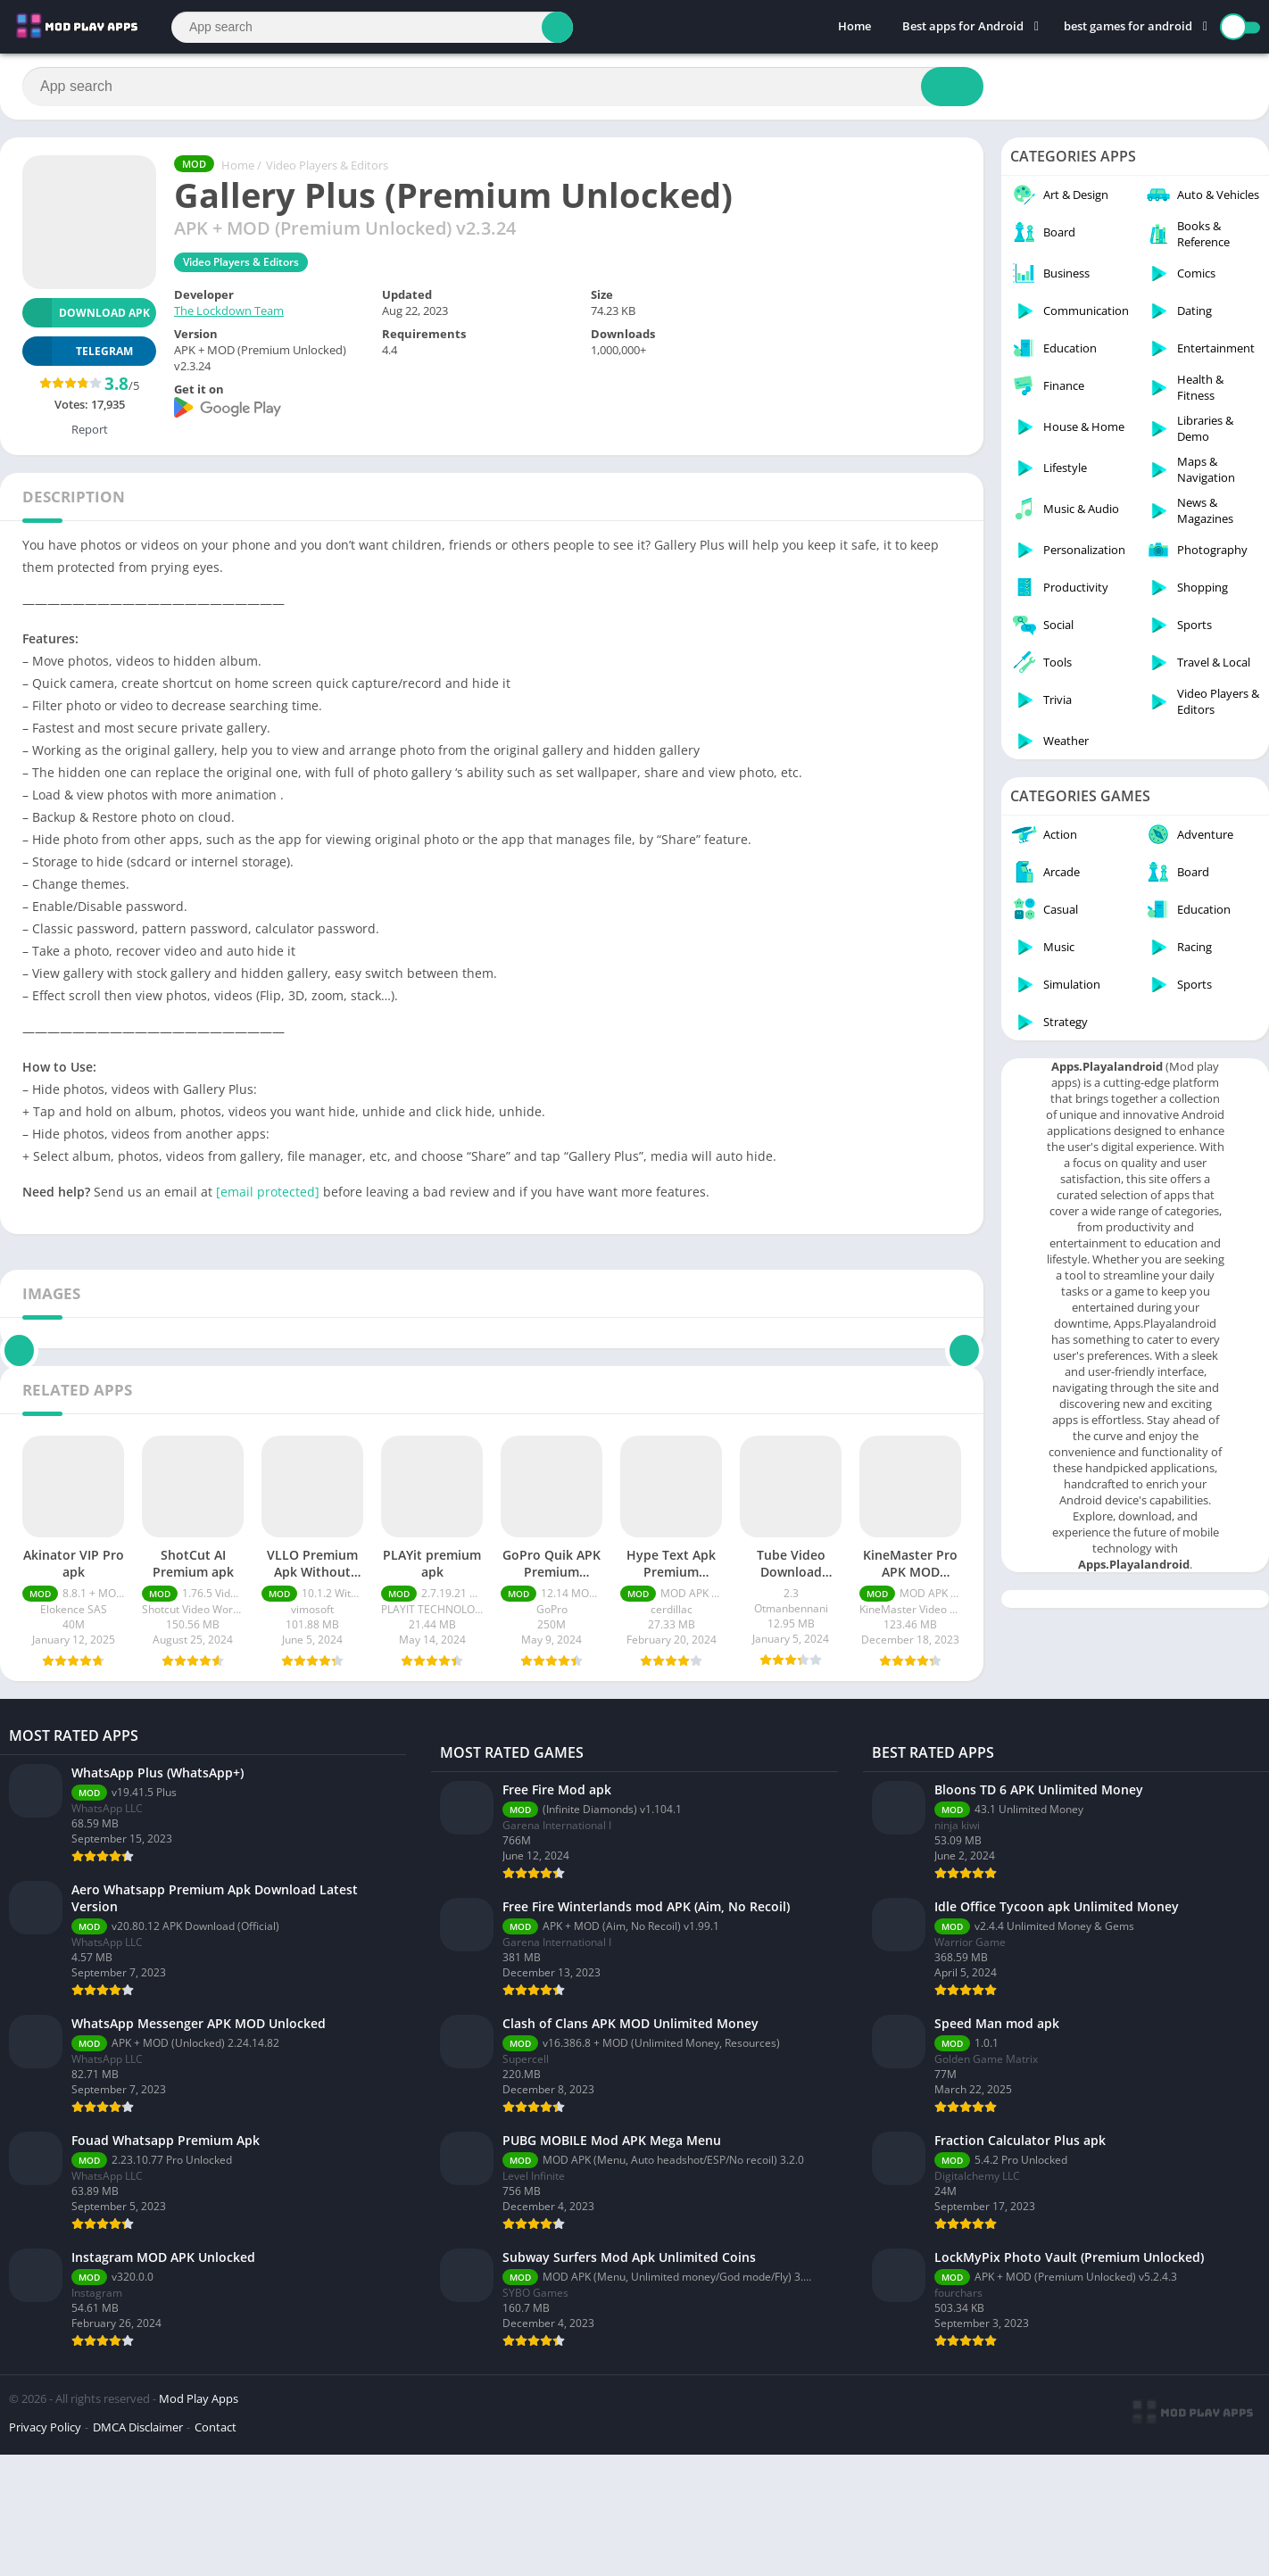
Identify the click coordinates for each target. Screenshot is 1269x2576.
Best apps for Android (963, 27)
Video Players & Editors (327, 165)
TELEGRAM (77, 351)
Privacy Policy (45, 2553)
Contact (215, 2553)
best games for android (1128, 27)
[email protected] (267, 1191)
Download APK (86, 312)
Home (854, 27)
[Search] (372, 27)
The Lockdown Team (229, 310)
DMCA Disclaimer (138, 2553)
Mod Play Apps (198, 2524)
